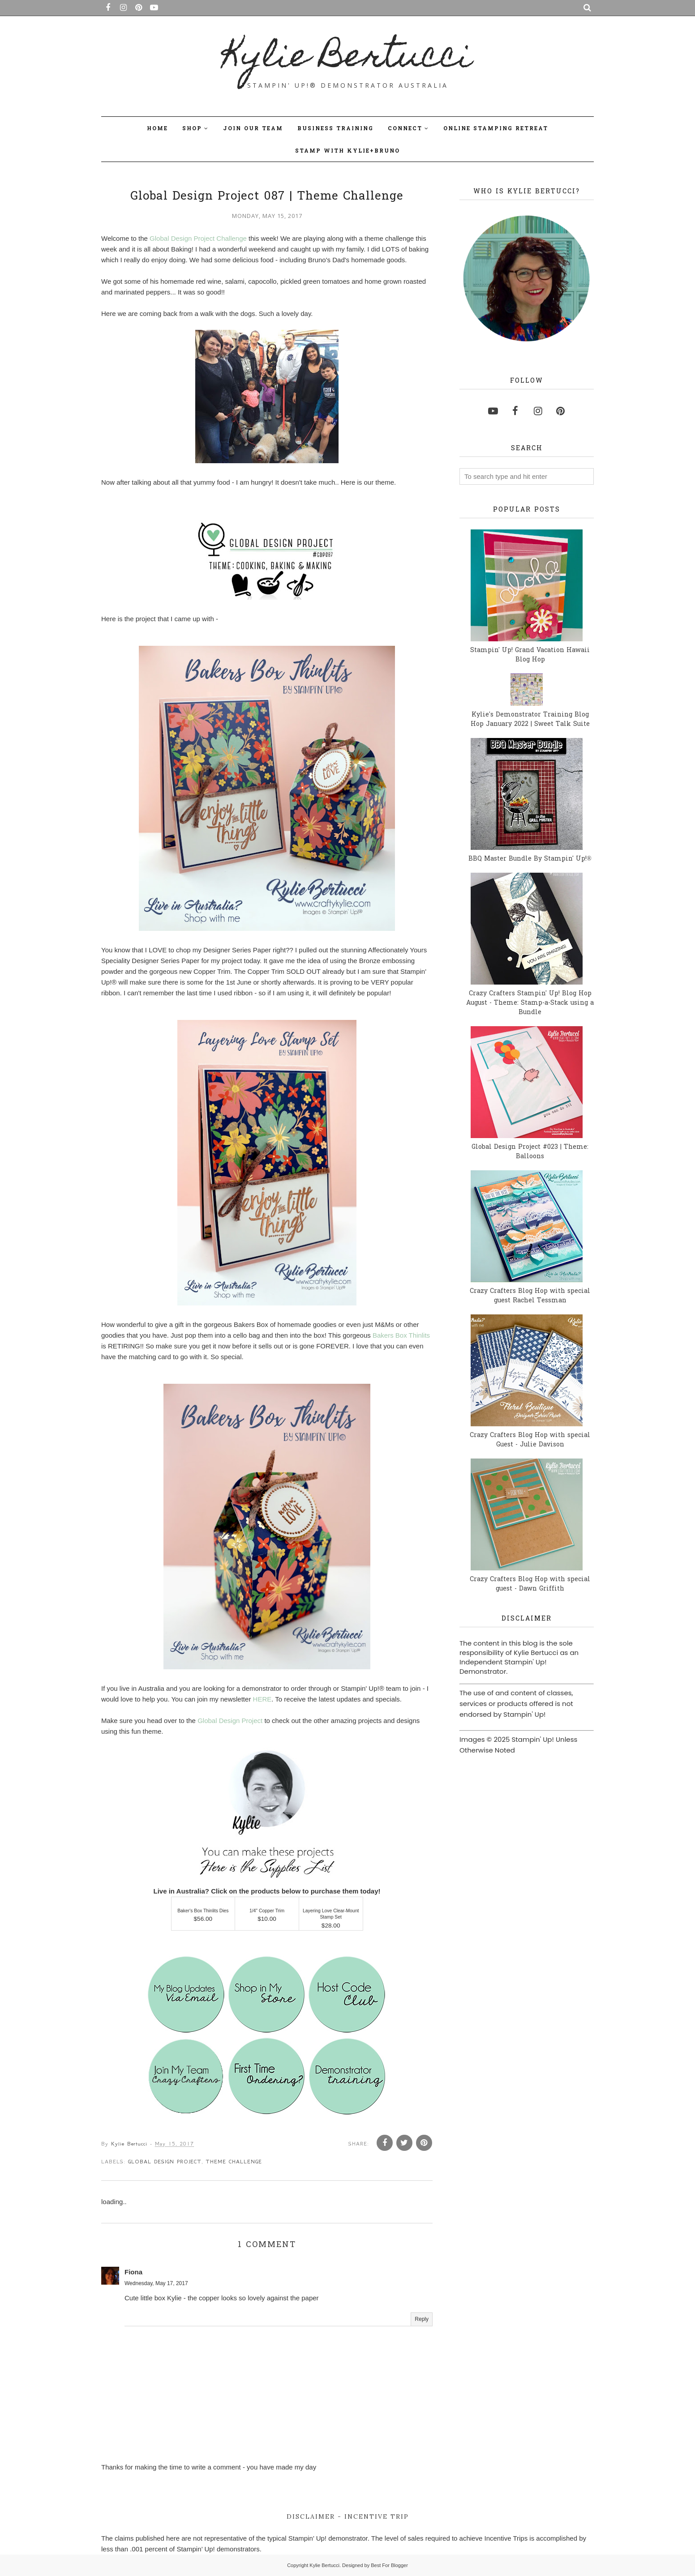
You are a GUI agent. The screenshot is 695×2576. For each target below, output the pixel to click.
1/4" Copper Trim (266, 1910)
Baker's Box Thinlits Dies (202, 1910)
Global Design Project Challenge (198, 238)
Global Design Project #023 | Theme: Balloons (530, 1152)
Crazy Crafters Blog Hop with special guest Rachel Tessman (530, 1296)
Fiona (133, 2272)
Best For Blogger (389, 2565)
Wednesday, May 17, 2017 (156, 2283)
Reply (422, 2319)
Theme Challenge (234, 2161)
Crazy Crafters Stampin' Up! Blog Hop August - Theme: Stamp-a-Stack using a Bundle (530, 1003)
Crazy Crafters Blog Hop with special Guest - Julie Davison (530, 1440)
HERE (262, 1699)
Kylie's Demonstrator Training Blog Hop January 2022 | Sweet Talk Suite (530, 719)
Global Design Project (229, 1720)
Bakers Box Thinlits (401, 1335)
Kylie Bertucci (347, 58)
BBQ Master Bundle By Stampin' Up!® (530, 859)
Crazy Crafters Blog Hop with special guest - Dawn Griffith (530, 1584)
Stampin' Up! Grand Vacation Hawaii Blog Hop (530, 655)
